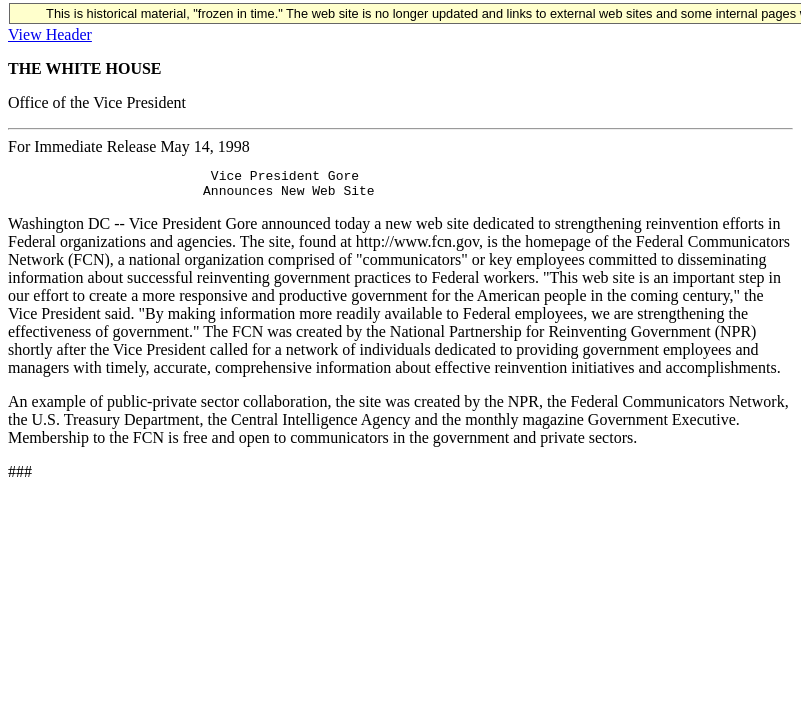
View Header (50, 34)
